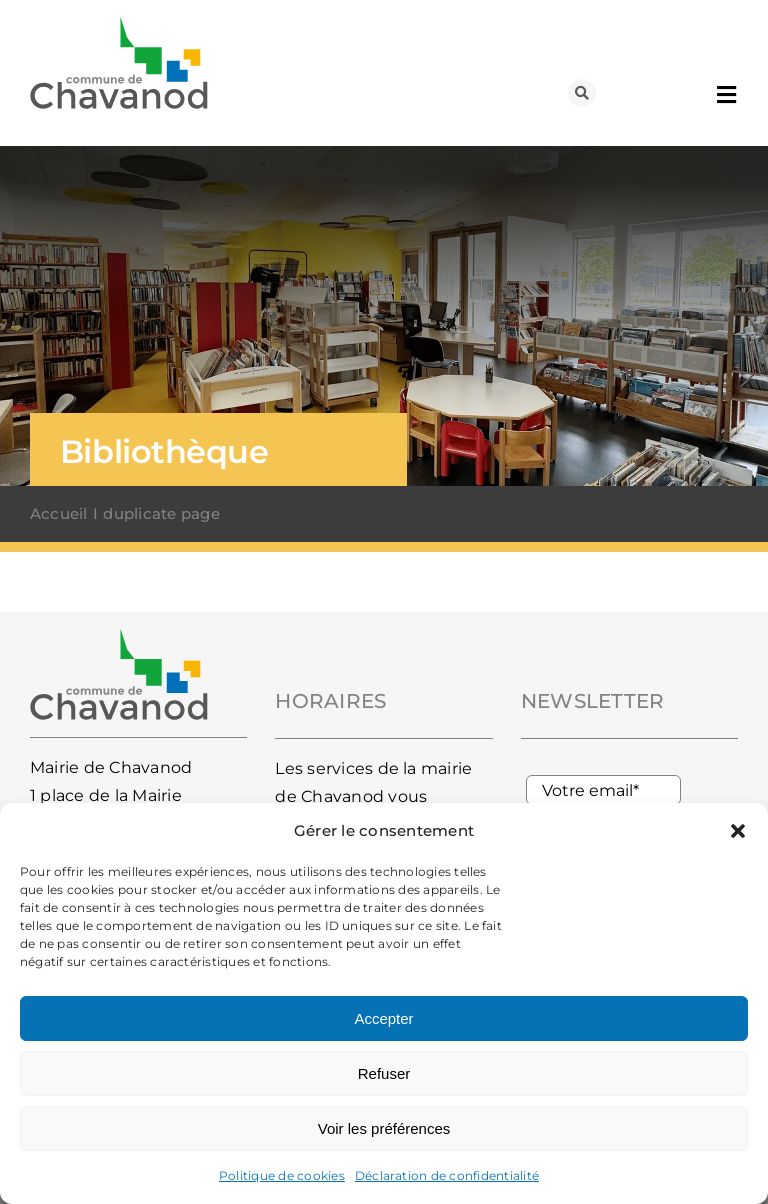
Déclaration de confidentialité (447, 1175)
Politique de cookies (282, 1175)
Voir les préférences (384, 1128)
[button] (738, 831)
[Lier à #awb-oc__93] (582, 93)
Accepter (383, 1018)
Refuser (384, 1073)
